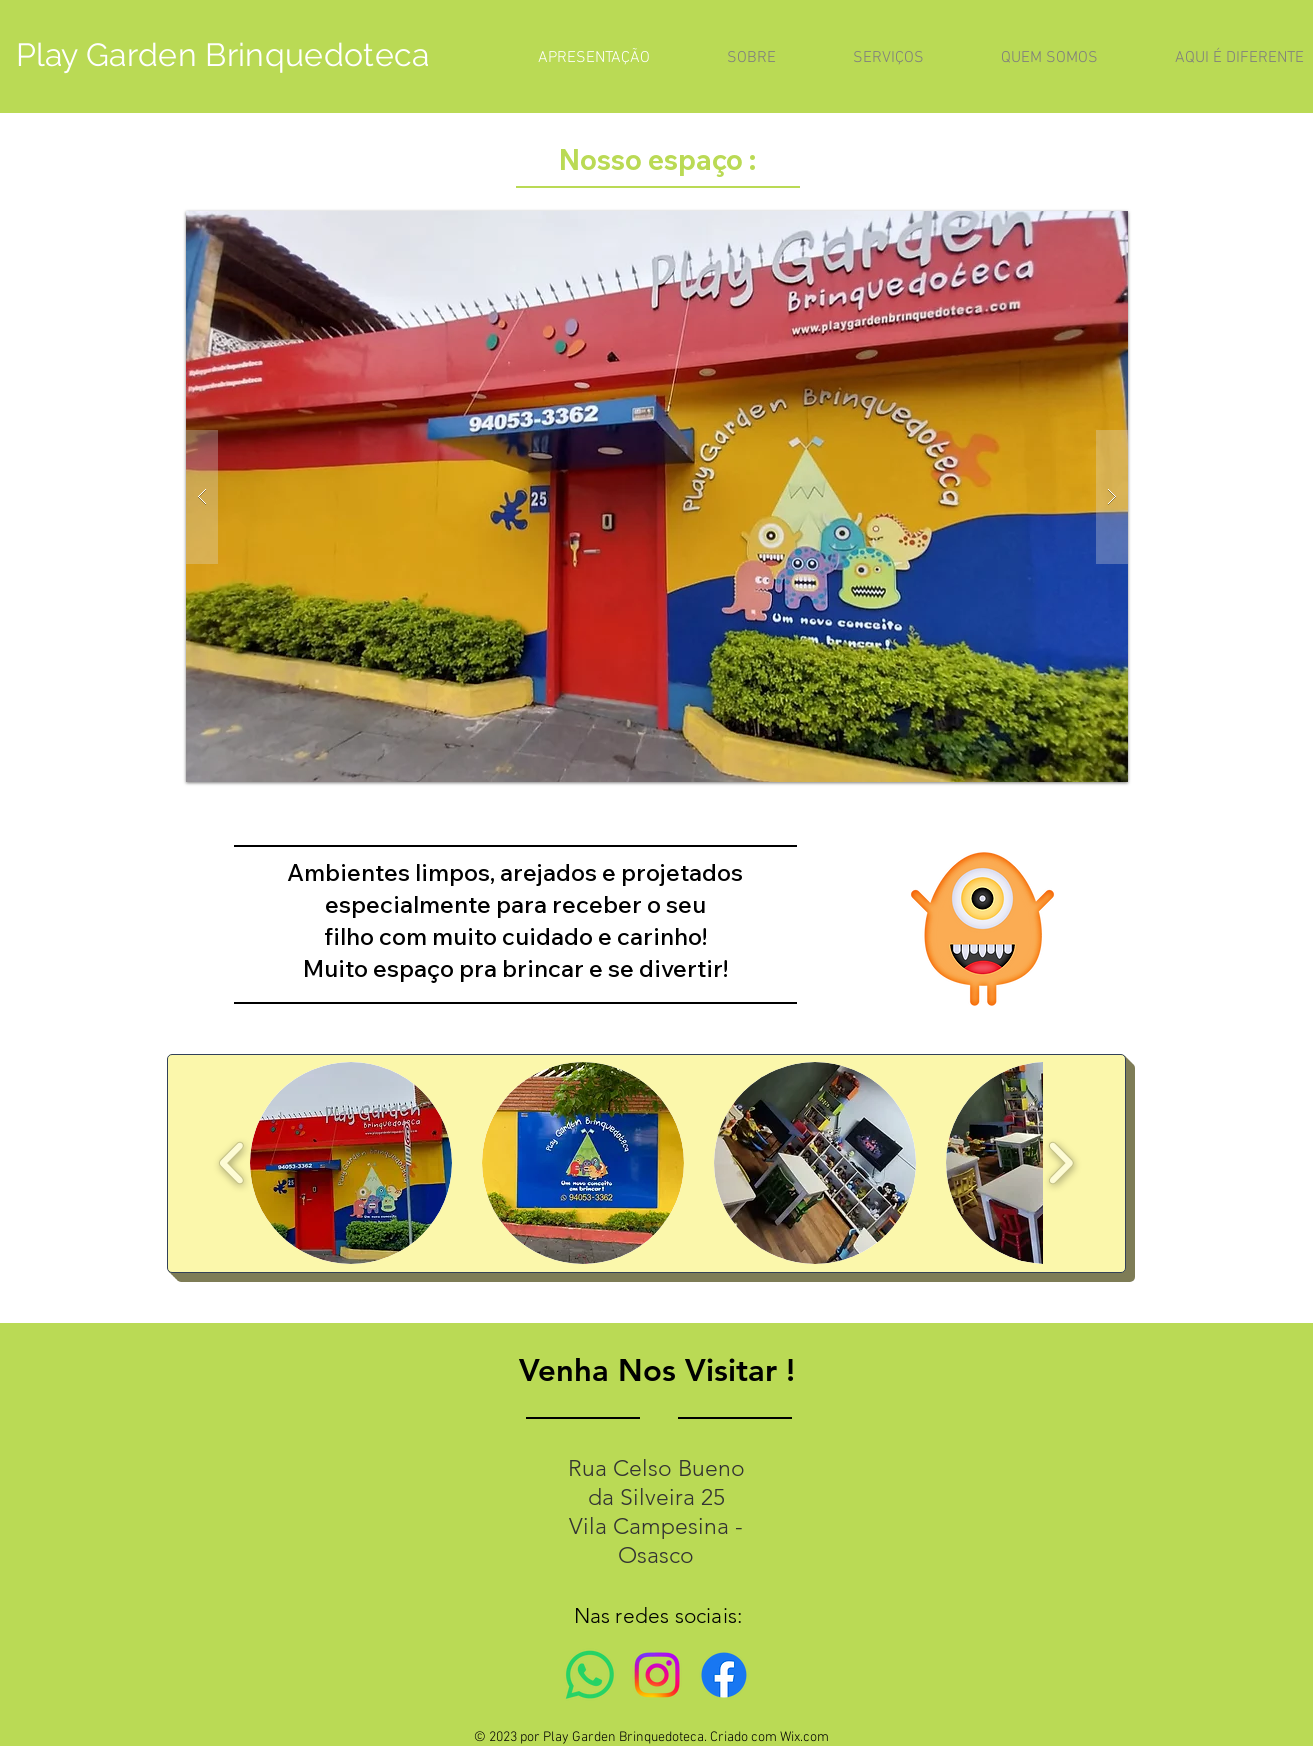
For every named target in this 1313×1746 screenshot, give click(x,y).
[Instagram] (657, 1675)
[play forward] (1060, 1162)
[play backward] (232, 1162)
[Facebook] (724, 1675)
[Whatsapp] (590, 1675)
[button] (657, 496)
